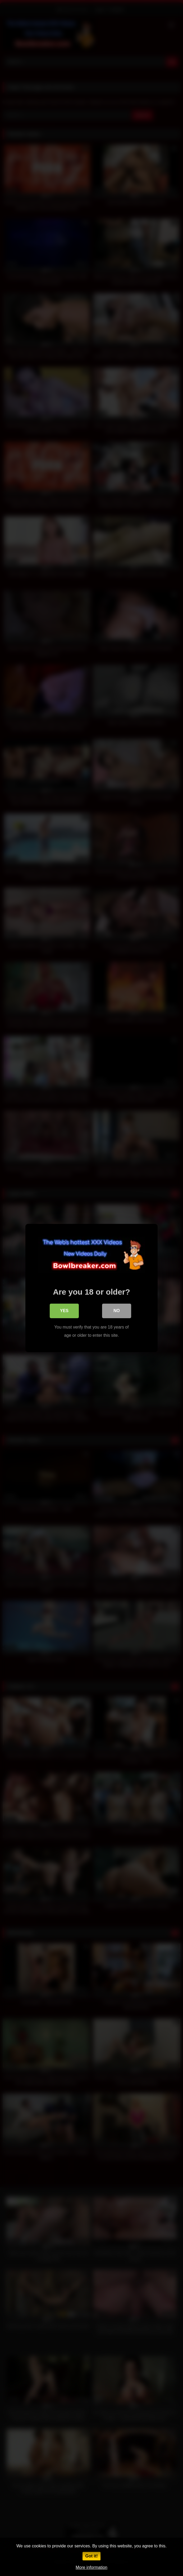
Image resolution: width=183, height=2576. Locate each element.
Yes (64, 1311)
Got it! (91, 2556)
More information (91, 2567)
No (116, 1311)
